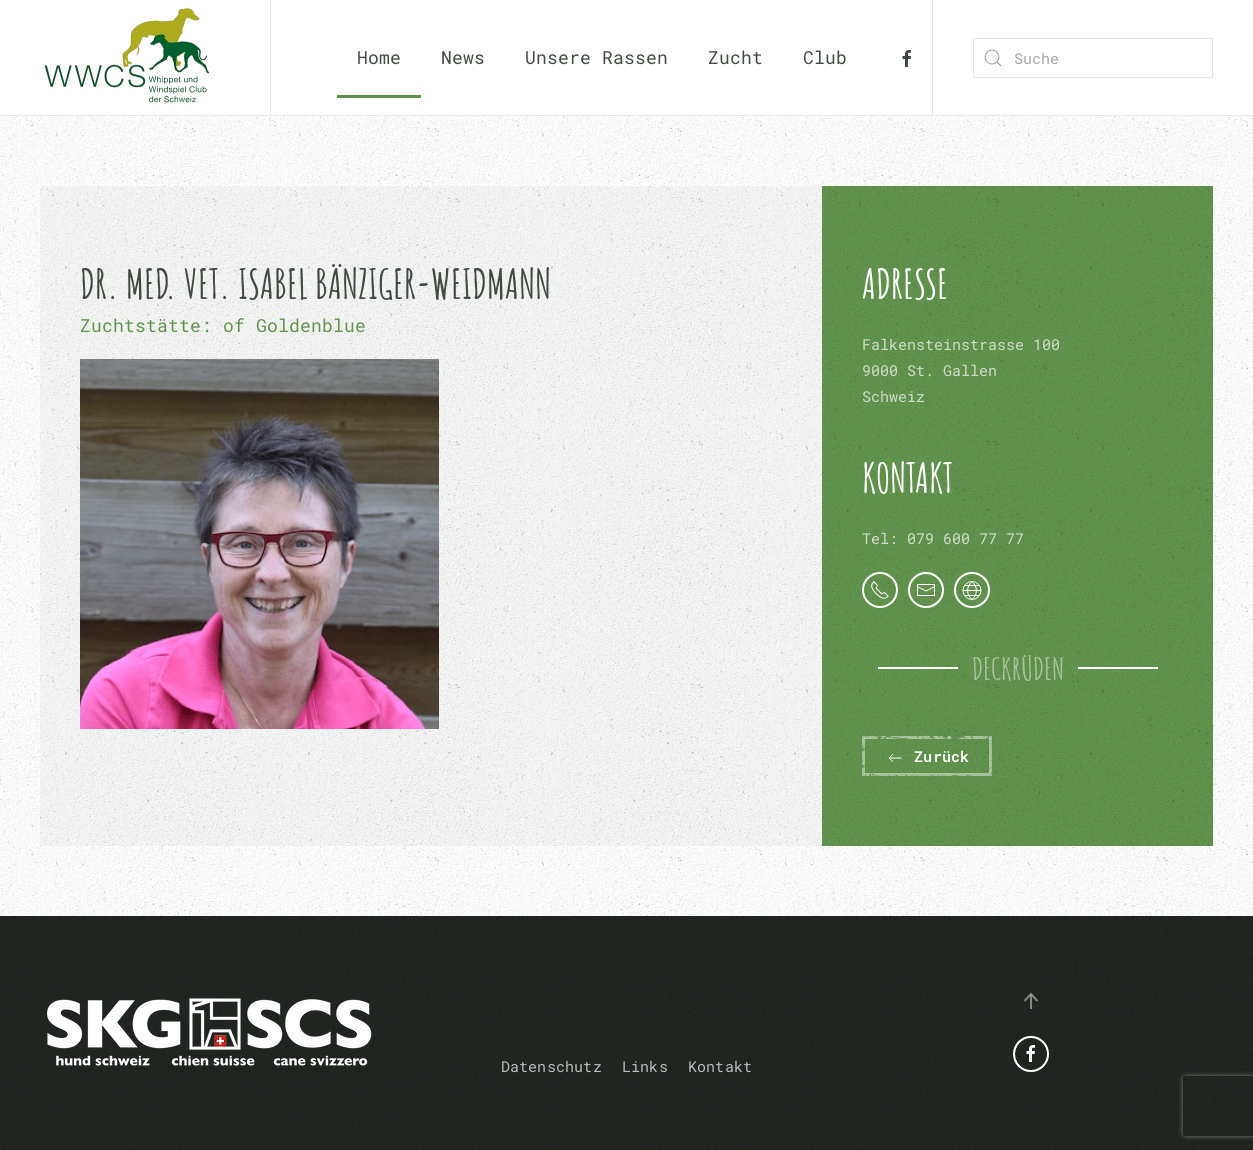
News (463, 57)
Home (379, 57)
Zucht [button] (735, 57)
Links (645, 1066)
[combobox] (1093, 58)
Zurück (927, 757)
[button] (1031, 1001)
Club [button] (825, 57)
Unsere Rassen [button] (596, 57)
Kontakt (720, 1066)
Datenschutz (551, 1066)
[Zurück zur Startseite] (135, 57)
